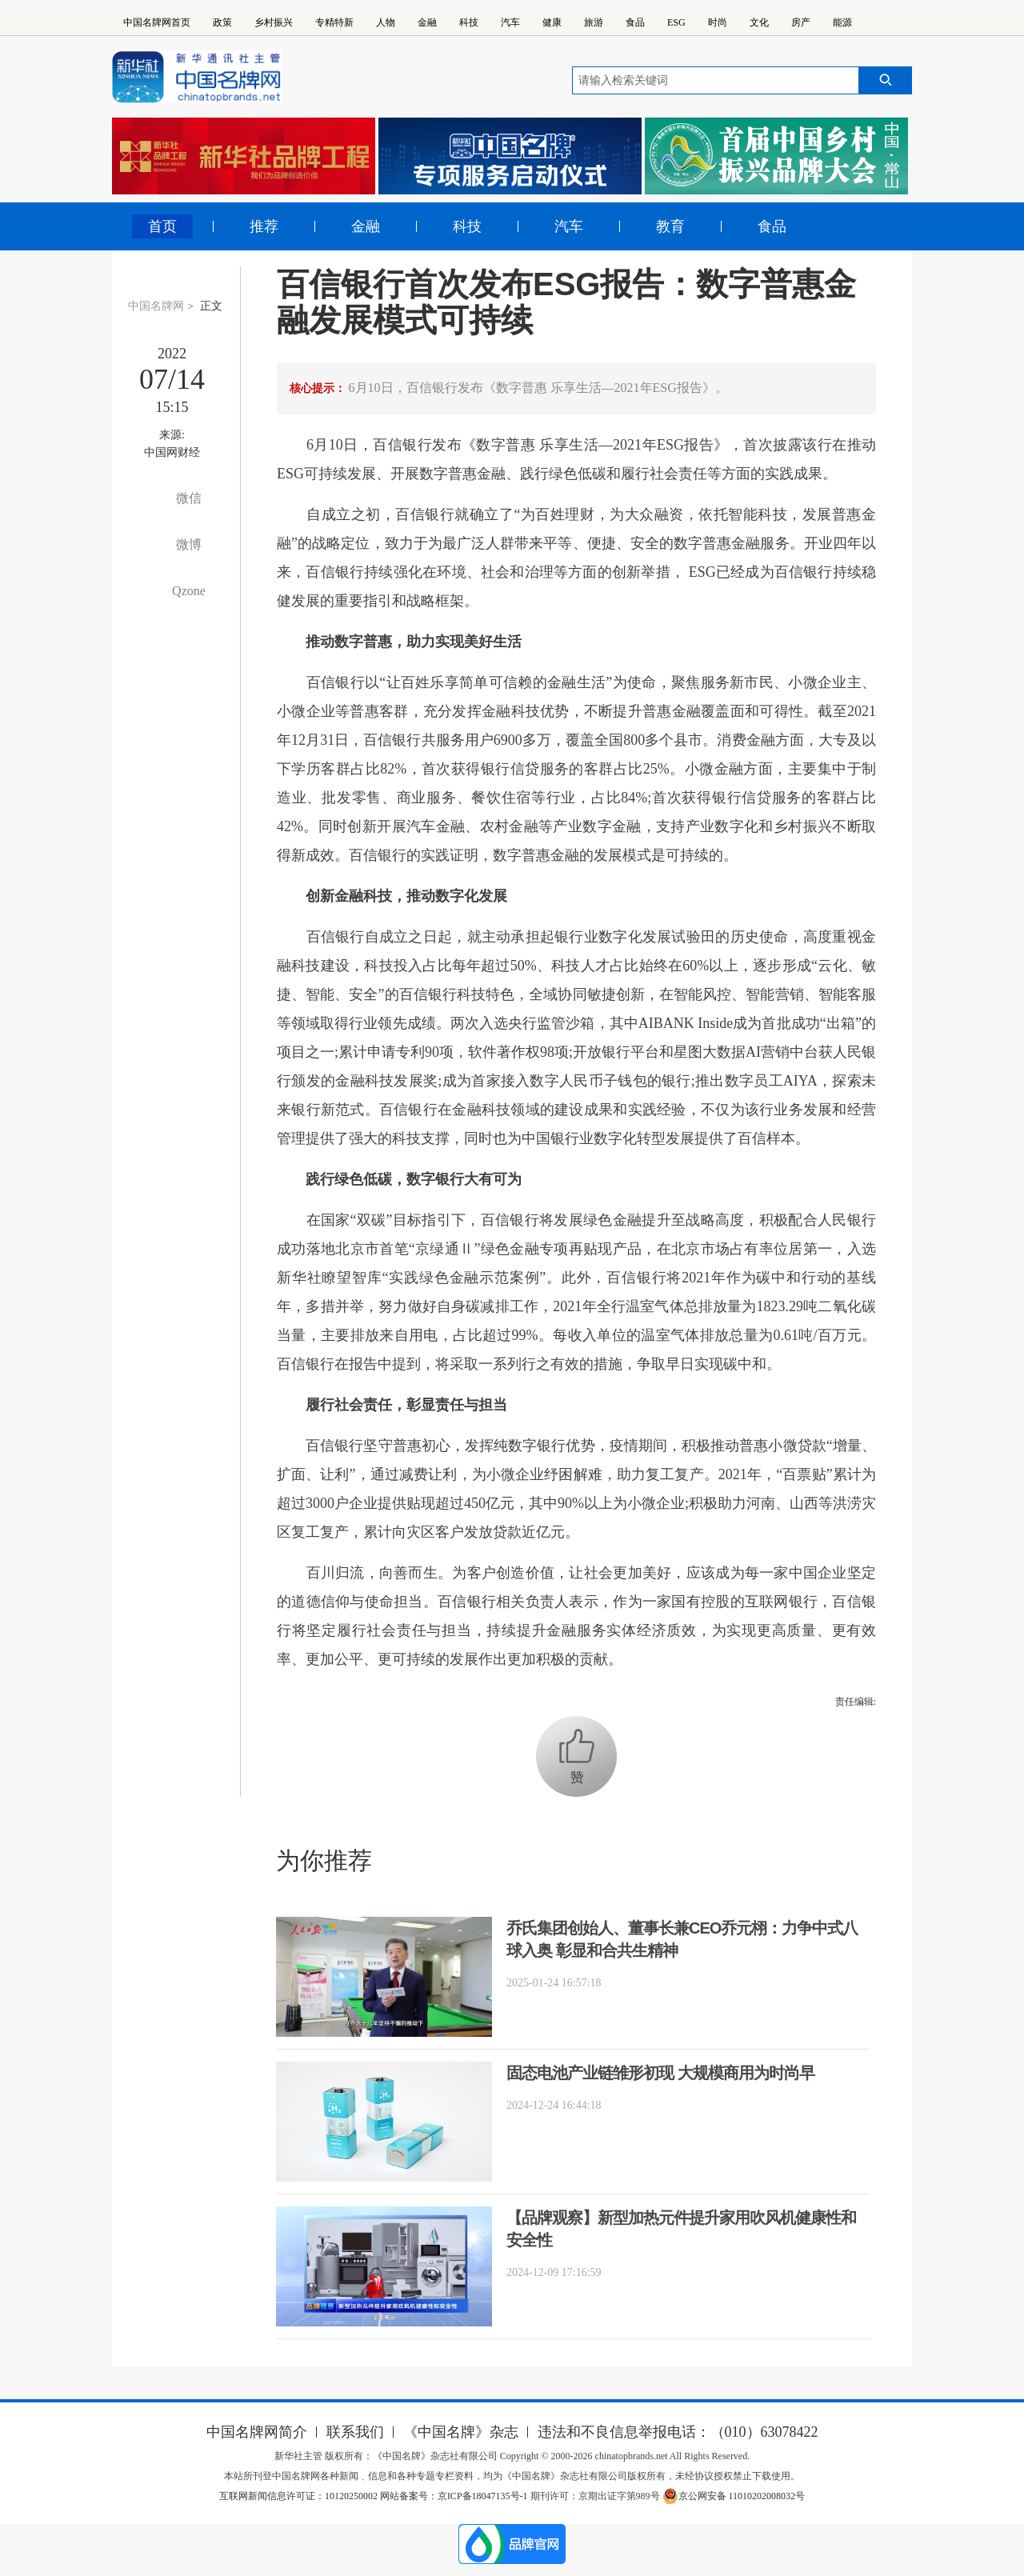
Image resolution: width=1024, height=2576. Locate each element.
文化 (759, 22)
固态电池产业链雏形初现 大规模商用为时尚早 (660, 2073)
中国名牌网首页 (156, 22)
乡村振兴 (273, 22)
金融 (427, 22)
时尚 (717, 22)
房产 (800, 22)
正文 (211, 306)
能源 (842, 22)
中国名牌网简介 (256, 2432)
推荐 (264, 226)
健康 (552, 22)
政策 (222, 22)
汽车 (510, 22)
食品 (635, 22)
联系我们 (355, 2432)
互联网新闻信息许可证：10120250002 (299, 2496)
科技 (468, 22)
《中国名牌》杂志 (460, 2432)
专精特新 (334, 22)
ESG (676, 22)
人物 (385, 22)
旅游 (593, 22)
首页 (162, 226)
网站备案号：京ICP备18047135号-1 (454, 2496)
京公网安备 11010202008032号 (734, 2496)
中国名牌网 (156, 306)
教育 (670, 226)
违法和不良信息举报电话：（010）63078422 (678, 2432)
